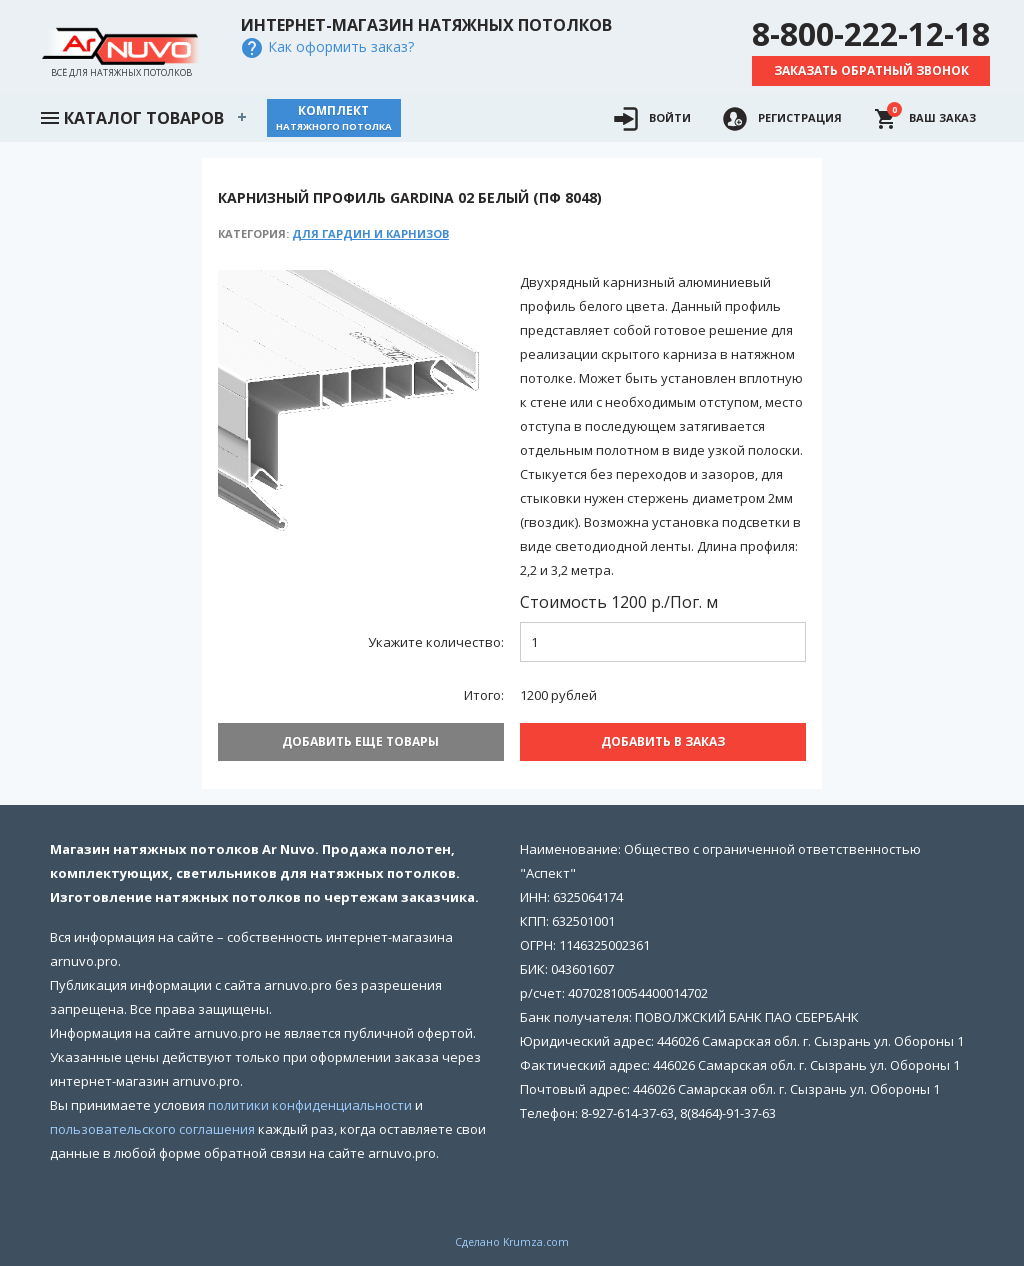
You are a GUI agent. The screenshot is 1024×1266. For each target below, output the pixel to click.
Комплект (334, 117)
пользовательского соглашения (152, 1125)
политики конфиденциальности (310, 1101)
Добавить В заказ (663, 741)
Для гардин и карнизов (370, 233)
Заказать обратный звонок (871, 70)
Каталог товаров (131, 116)
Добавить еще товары (360, 741)
